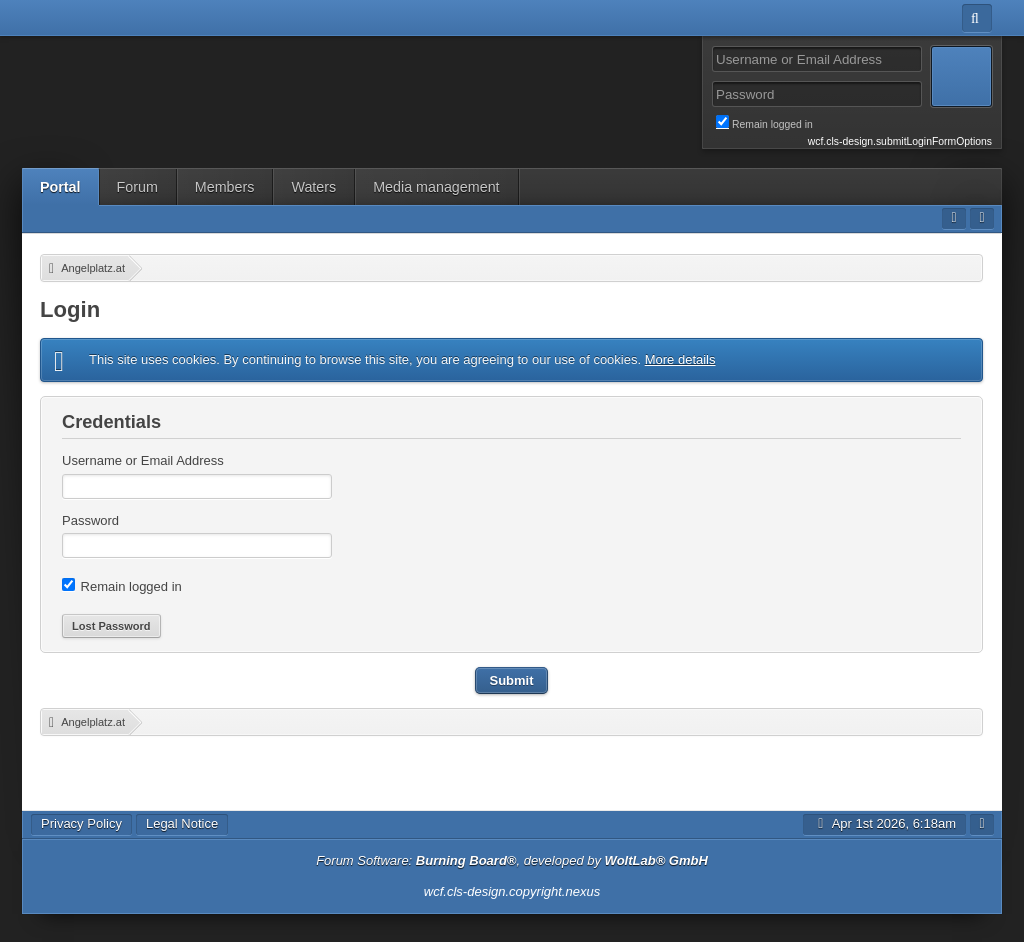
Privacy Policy (81, 823)
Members (225, 187)
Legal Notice (182, 823)
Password (90, 520)
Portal (60, 187)
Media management (436, 187)
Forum (137, 187)
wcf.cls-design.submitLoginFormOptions (900, 141)
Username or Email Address (143, 460)
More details (680, 359)
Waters (313, 187)
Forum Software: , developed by (512, 860)
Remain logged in (854, 123)
